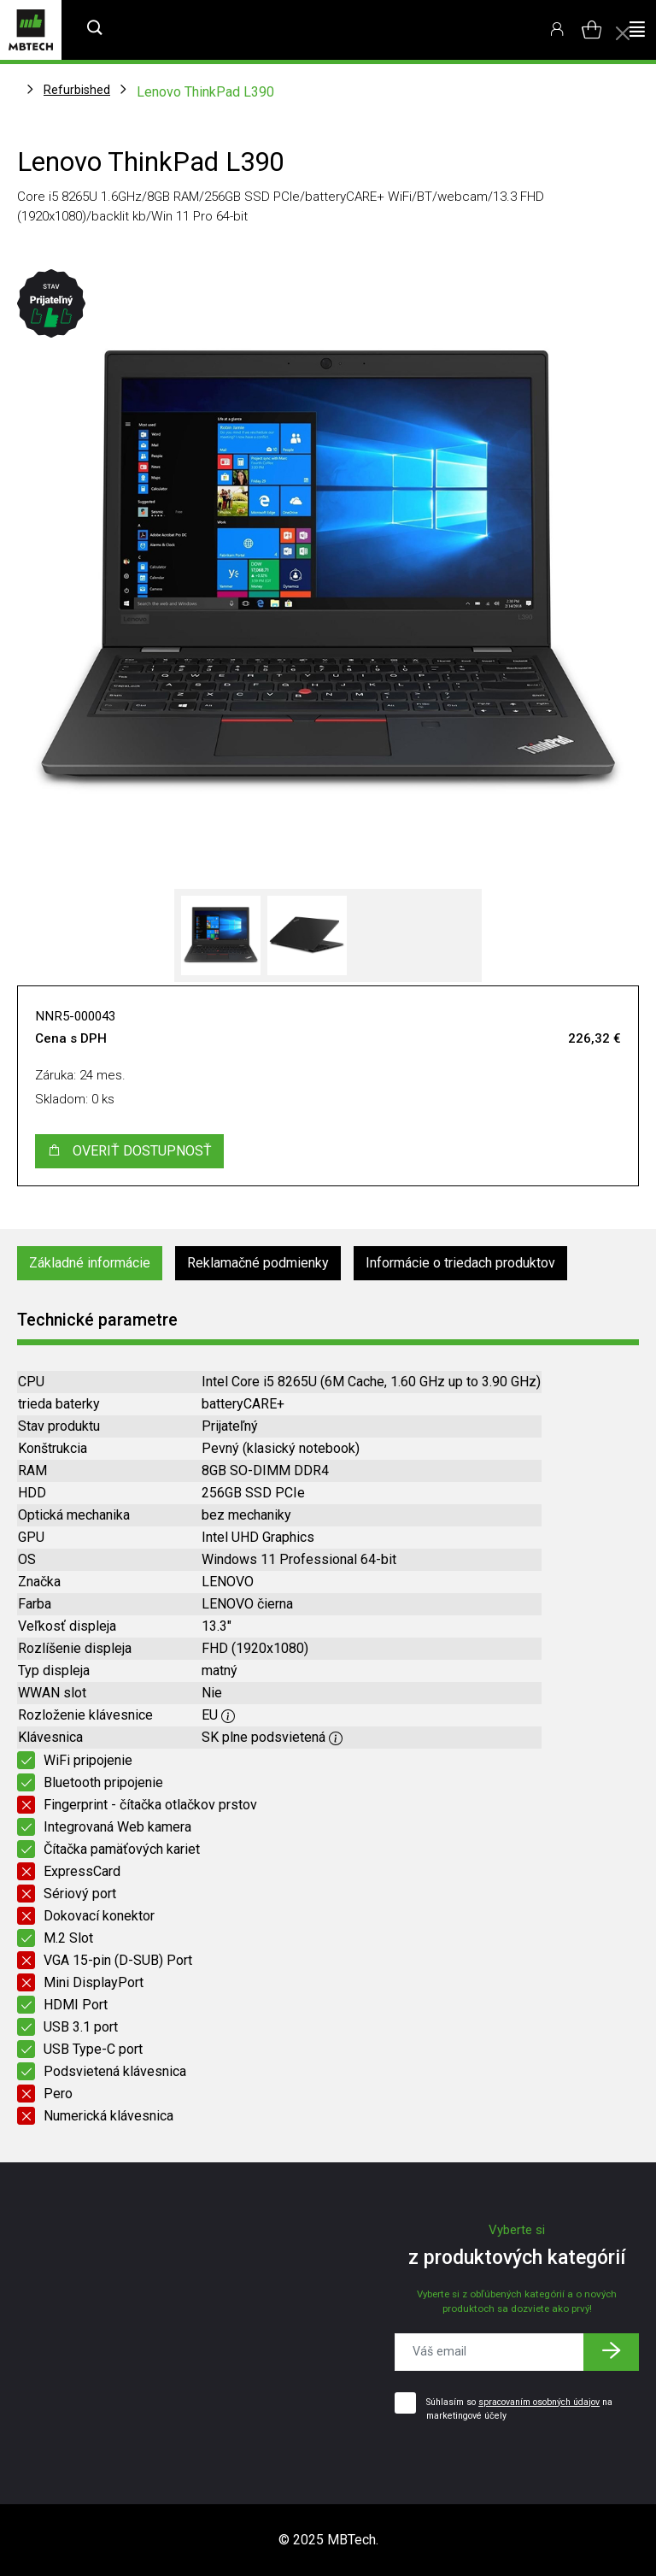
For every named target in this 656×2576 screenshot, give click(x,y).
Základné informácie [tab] (89, 1263)
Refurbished (77, 90)
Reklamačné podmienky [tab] (258, 1263)
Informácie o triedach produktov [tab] (460, 1263)
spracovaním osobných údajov (539, 2402)
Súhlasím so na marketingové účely (519, 2409)
